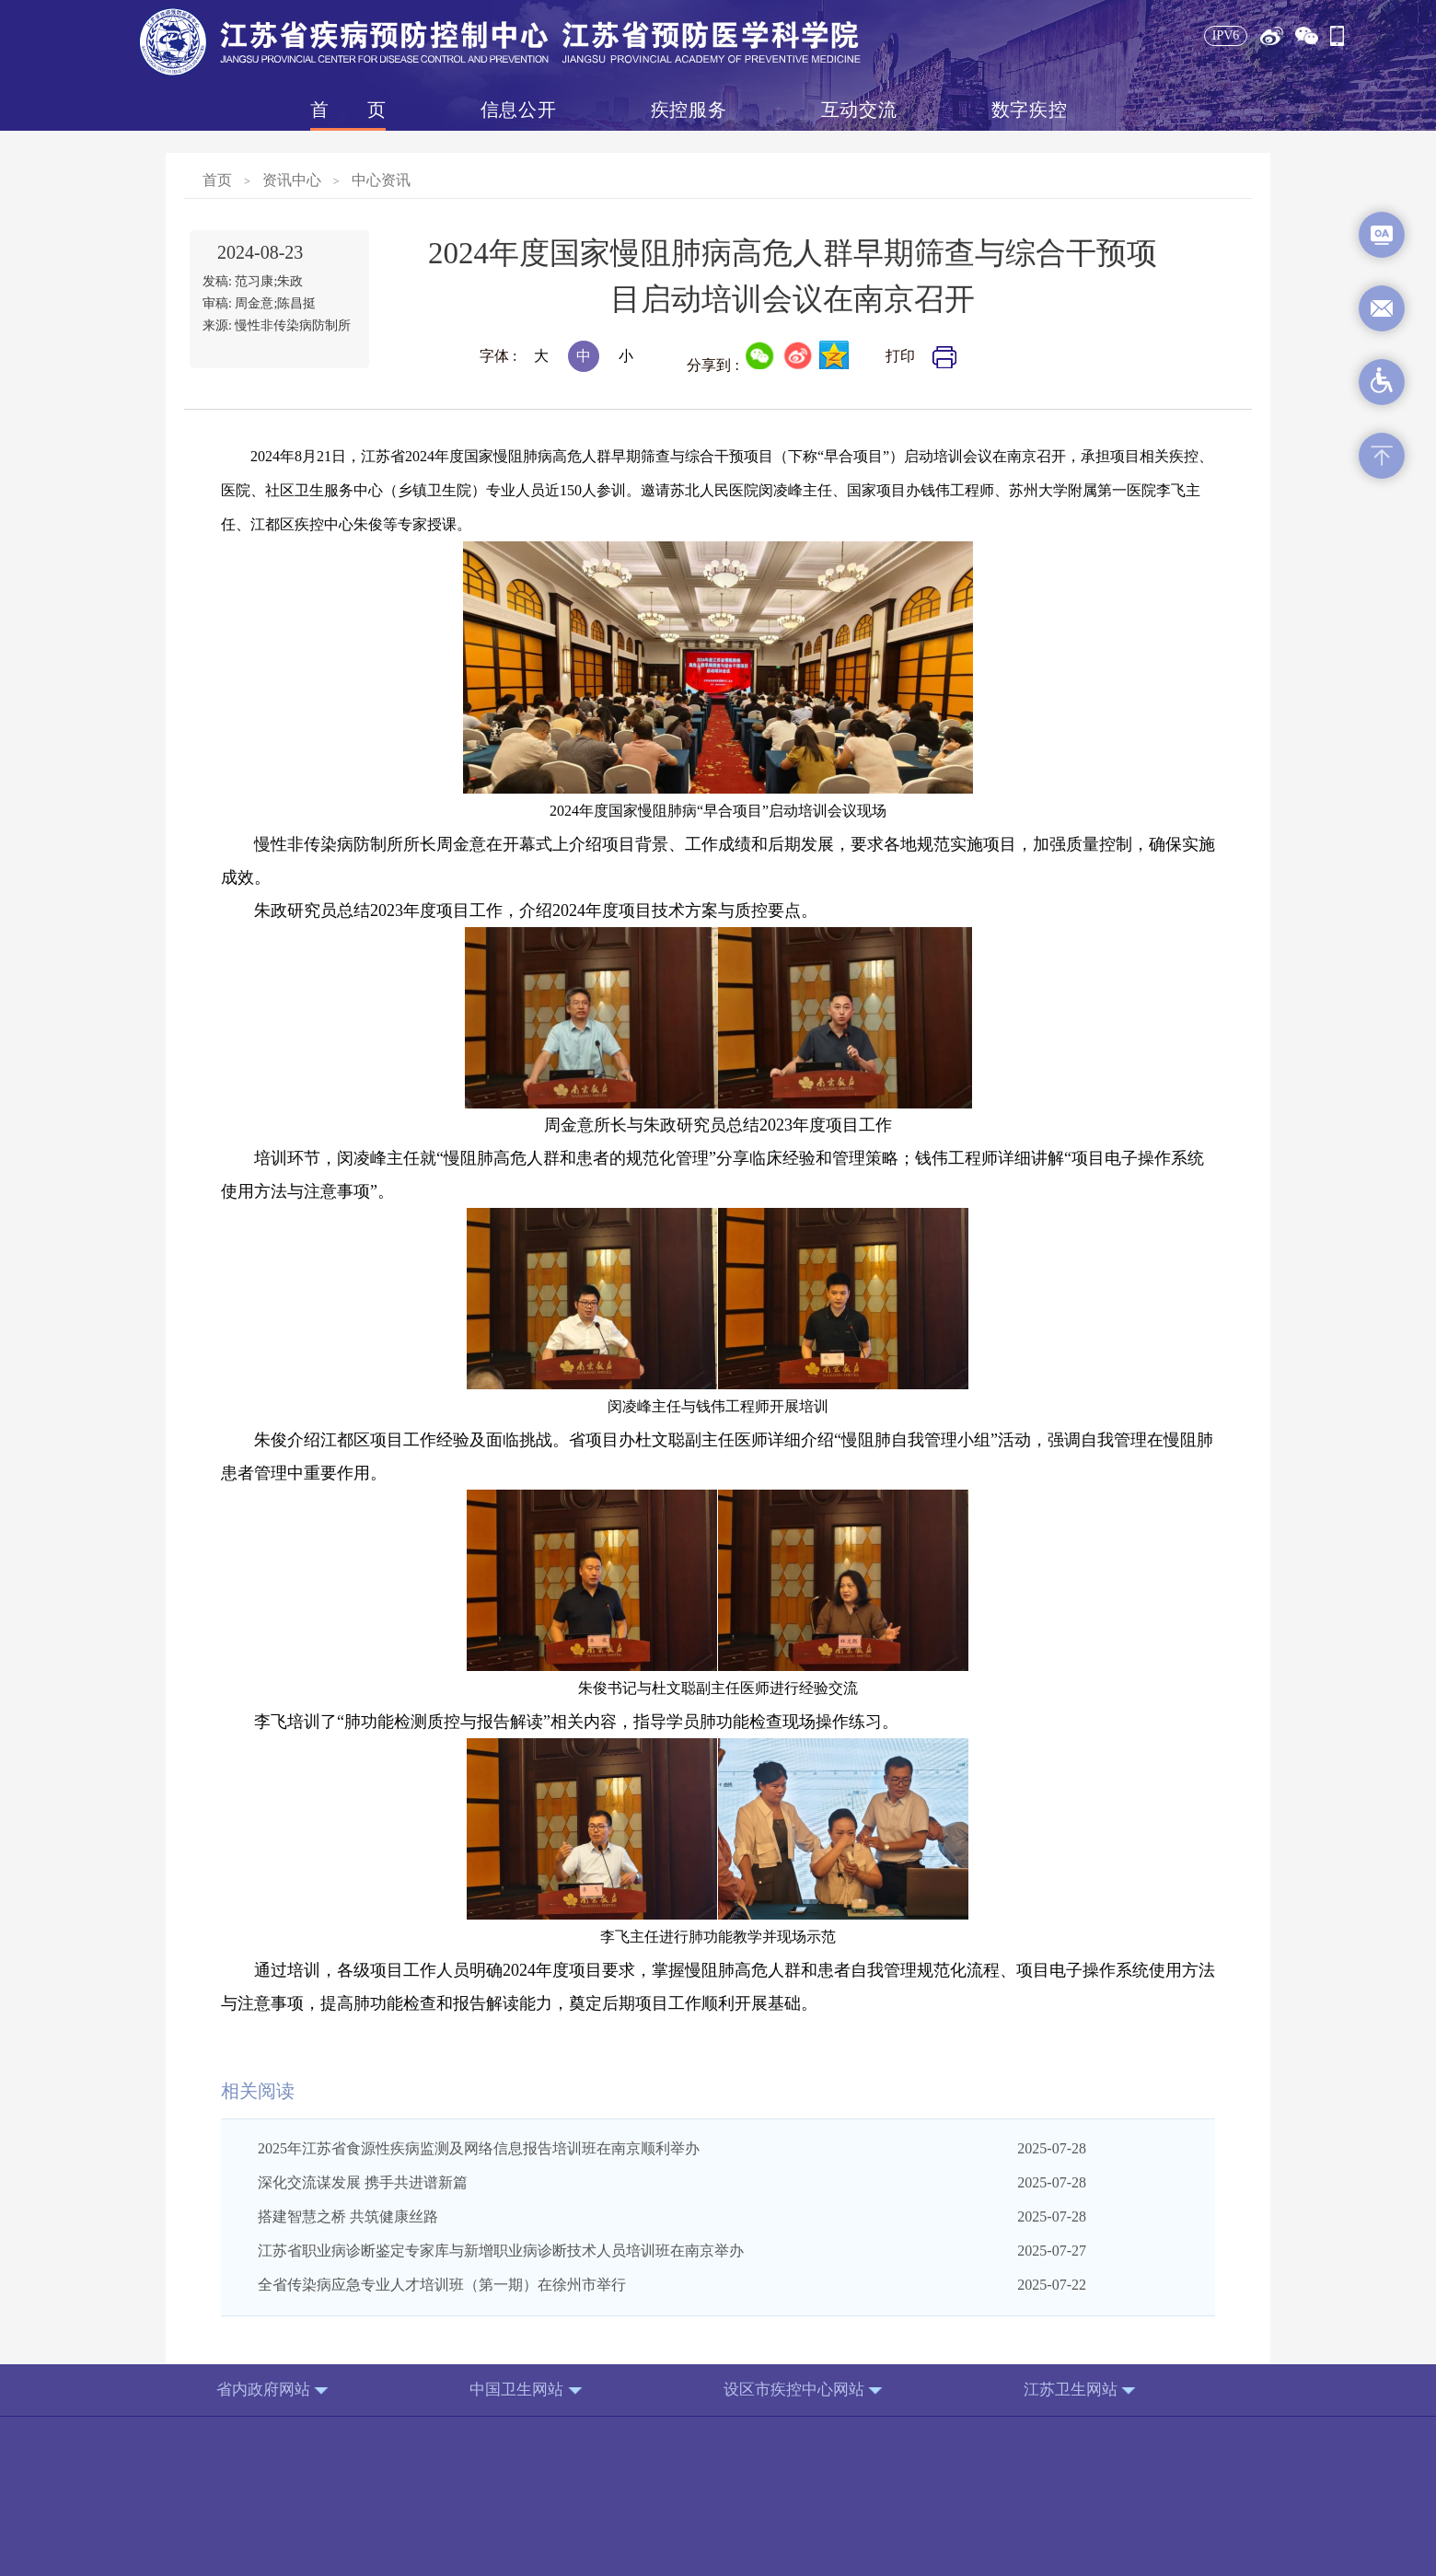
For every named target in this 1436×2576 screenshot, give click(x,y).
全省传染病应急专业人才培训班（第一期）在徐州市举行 (442, 2284)
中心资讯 (381, 180)
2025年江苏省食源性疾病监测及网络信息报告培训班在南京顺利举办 (479, 2148)
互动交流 (859, 109)
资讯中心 (291, 180)
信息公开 (518, 109)
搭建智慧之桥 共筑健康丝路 (348, 2216)
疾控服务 (688, 109)
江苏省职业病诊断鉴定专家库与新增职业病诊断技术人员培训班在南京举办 (501, 2250)
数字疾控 (1029, 109)
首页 (348, 109)
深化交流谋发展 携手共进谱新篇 (363, 2182)
